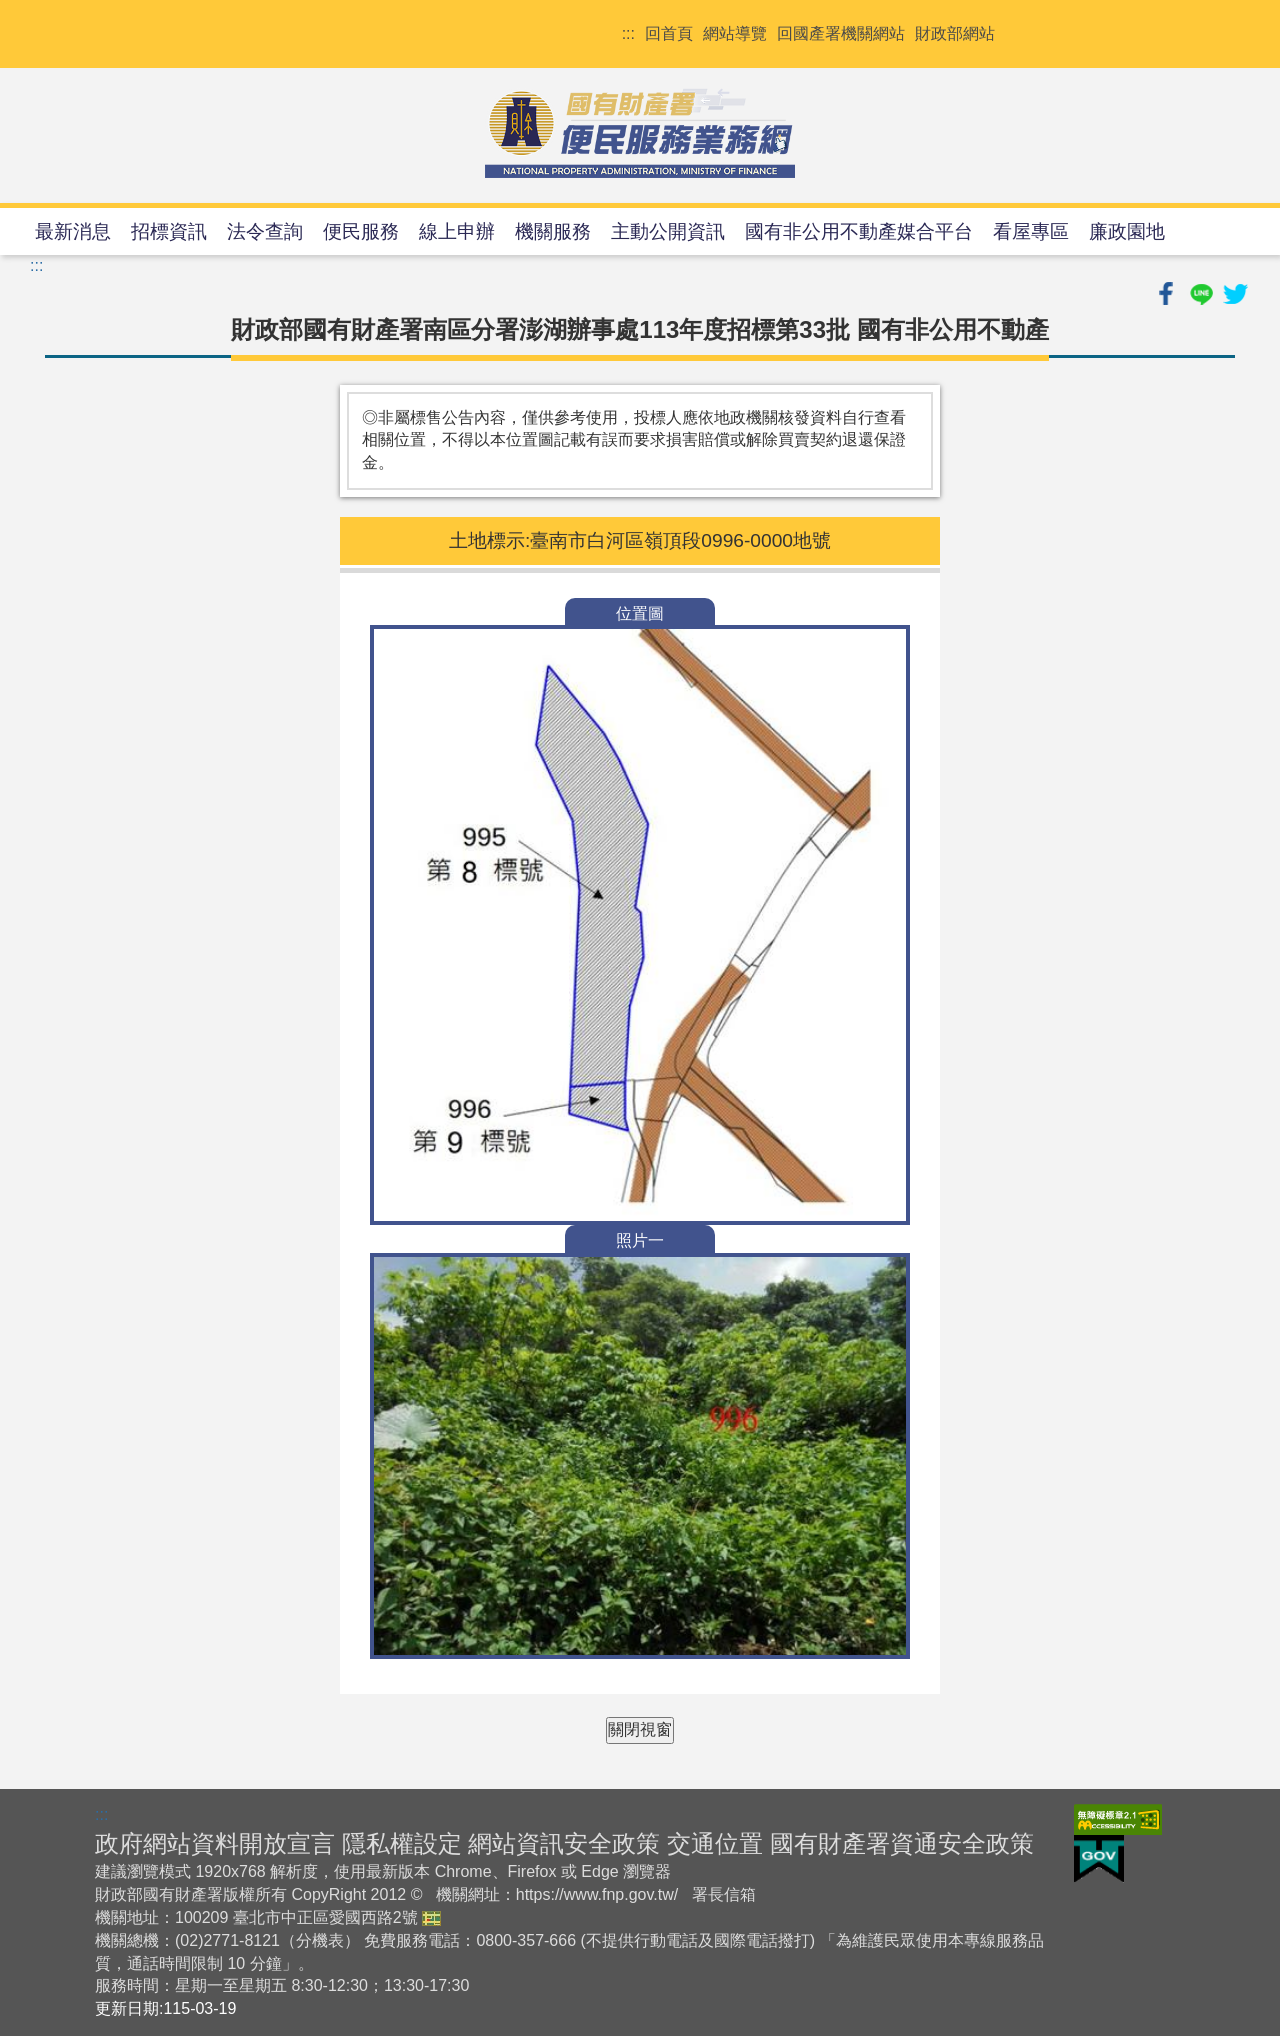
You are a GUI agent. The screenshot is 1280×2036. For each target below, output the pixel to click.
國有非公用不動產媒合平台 (859, 231)
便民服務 (361, 231)
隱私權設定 (402, 1843)
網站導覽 (735, 33)
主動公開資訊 (668, 231)
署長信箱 (724, 1894)
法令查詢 (265, 231)
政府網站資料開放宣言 (215, 1843)
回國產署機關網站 (841, 33)
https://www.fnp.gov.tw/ (597, 1894)
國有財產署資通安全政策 (902, 1843)
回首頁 (669, 33)
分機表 (320, 1940)
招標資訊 (169, 231)
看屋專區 (1031, 231)
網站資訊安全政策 (564, 1843)
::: (628, 33)
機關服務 (553, 231)
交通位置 (715, 1843)
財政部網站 (955, 33)
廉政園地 (1127, 231)
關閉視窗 (640, 1729)
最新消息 (73, 231)
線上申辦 (457, 231)
